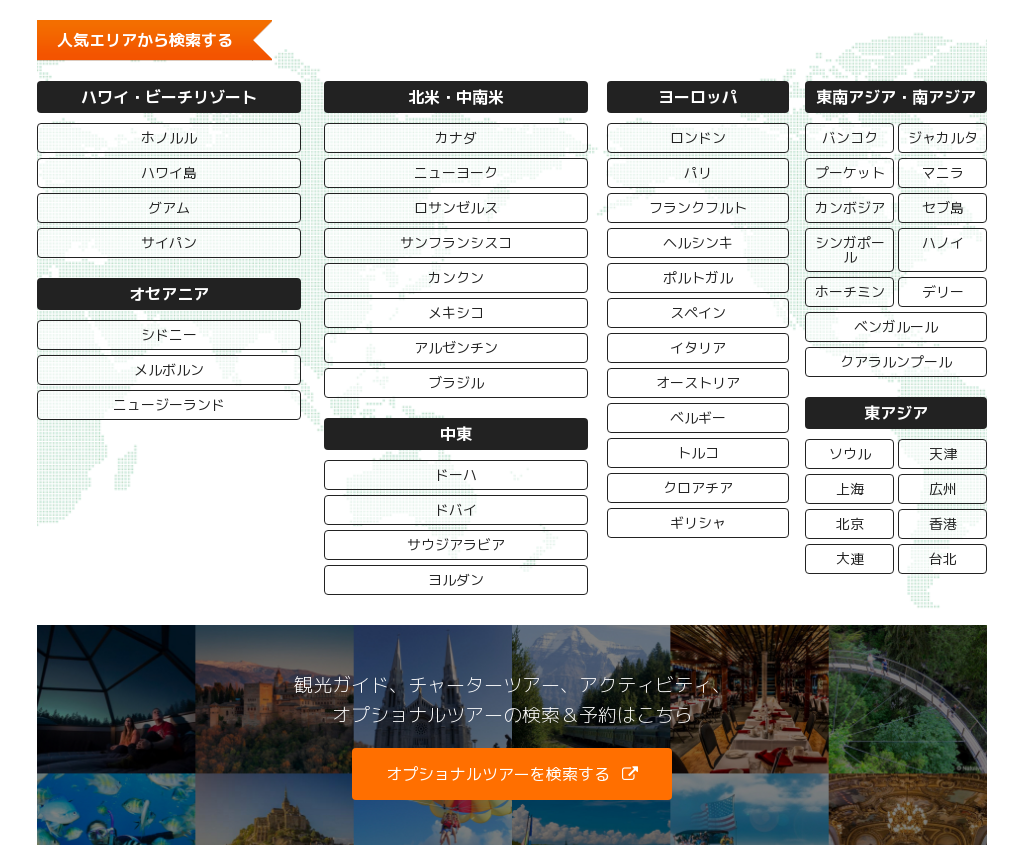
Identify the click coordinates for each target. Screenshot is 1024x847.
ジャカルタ (942, 137)
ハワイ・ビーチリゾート (169, 97)
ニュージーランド (169, 404)
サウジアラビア (456, 544)
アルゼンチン (456, 347)
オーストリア (698, 382)
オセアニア (169, 294)
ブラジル (456, 382)
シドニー (169, 334)
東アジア (896, 413)
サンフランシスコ (456, 242)
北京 (849, 523)
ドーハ (456, 474)
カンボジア (849, 207)
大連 (849, 558)
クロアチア (698, 487)
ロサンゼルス (456, 207)
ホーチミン (849, 291)
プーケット (849, 172)
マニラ (942, 172)
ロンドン (698, 137)
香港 (942, 523)
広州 (942, 488)
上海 (849, 488)
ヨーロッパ (698, 97)
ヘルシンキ (698, 242)
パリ (698, 172)
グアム (169, 207)
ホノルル (169, 137)
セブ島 (942, 207)
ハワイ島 (169, 172)
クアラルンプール (896, 361)
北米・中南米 (456, 97)
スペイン (698, 312)
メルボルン (169, 369)
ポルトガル (698, 277)
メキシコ (456, 312)
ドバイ (456, 509)
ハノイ (942, 242)
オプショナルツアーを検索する (498, 774)
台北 (942, 558)
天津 (942, 453)
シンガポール (849, 249)
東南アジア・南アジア (896, 97)
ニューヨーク (456, 172)
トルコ (698, 452)
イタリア (698, 347)
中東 (456, 434)
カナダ (456, 137)
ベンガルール (896, 326)
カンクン (456, 277)
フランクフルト (698, 207)
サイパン (169, 242)
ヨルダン (456, 579)
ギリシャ (698, 522)
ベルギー (698, 417)
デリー (942, 291)
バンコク (849, 137)
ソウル (849, 453)
